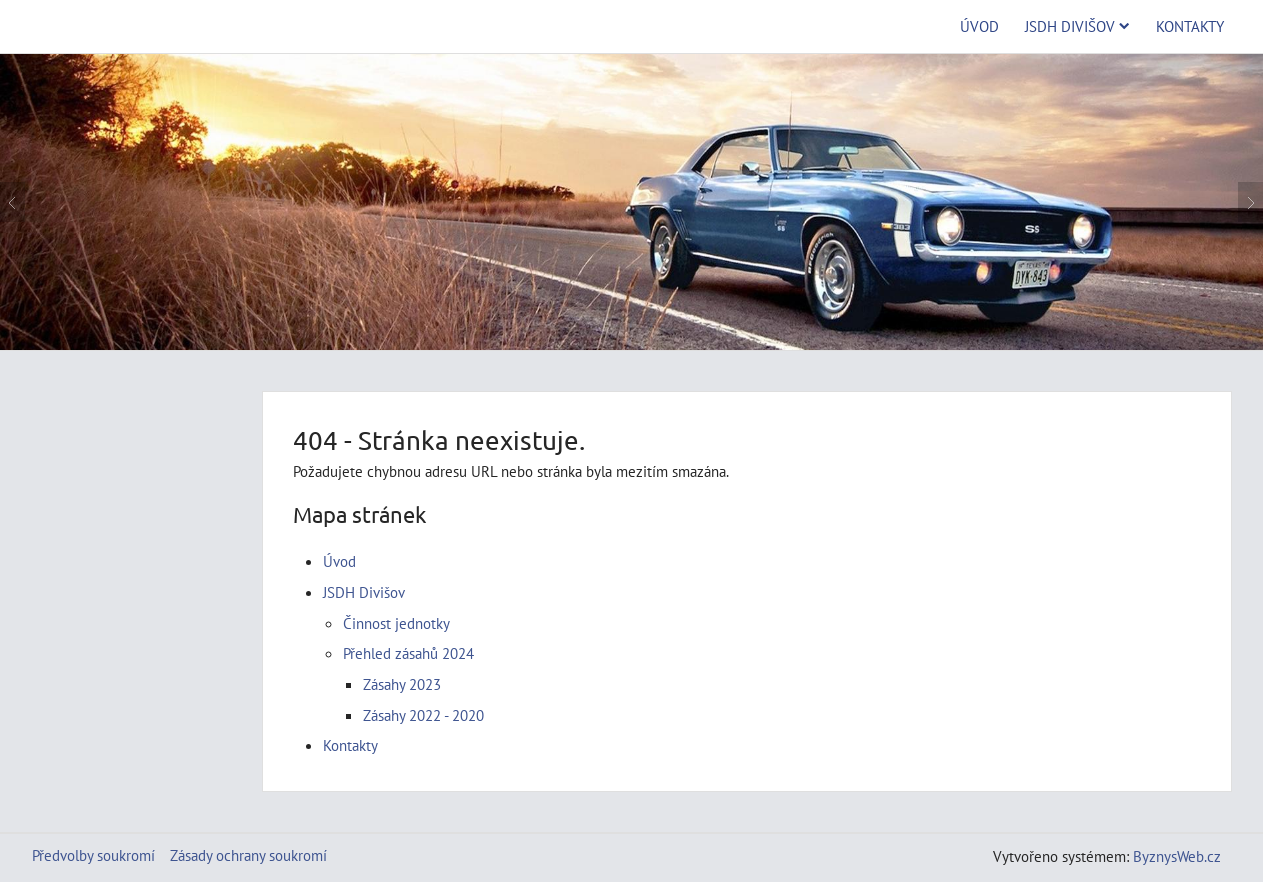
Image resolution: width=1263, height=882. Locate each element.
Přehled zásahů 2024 (408, 653)
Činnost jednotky (396, 623)
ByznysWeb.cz (1177, 856)
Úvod (979, 26)
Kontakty (1190, 26)
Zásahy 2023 (402, 684)
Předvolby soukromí (93, 855)
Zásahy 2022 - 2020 (423, 715)
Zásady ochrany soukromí (248, 855)
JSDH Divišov (1077, 26)
